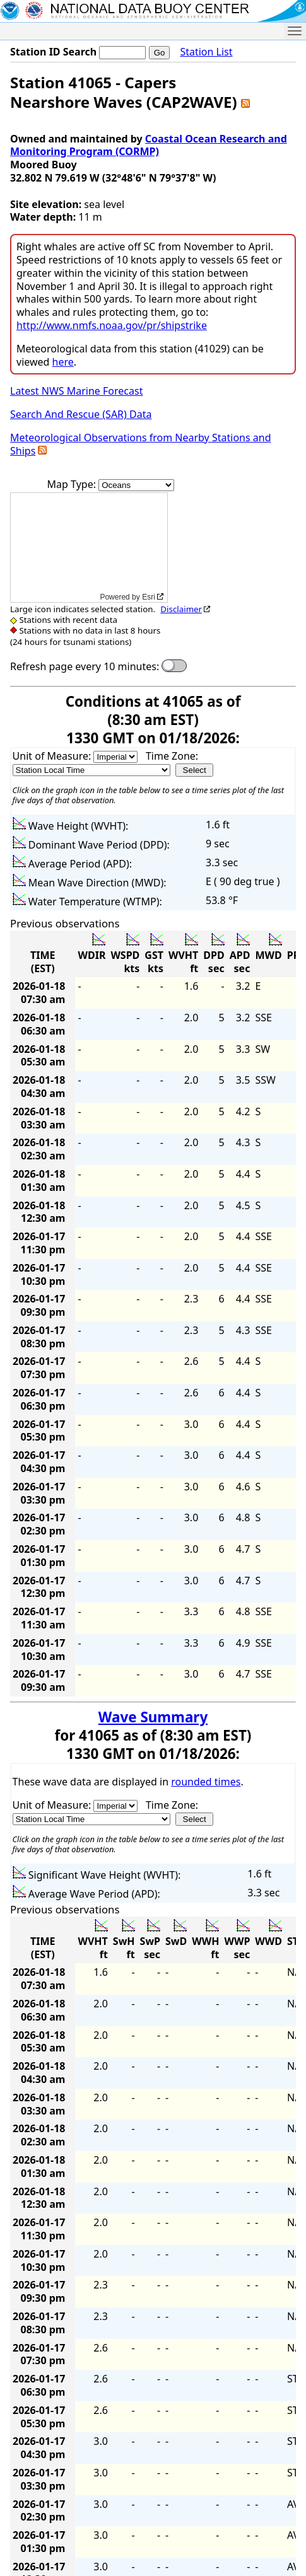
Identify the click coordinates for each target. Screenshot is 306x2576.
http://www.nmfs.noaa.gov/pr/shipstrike (111, 325)
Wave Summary (153, 1717)
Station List (206, 52)
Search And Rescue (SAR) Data (80, 414)
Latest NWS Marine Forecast (76, 391)
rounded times (205, 1782)
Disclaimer (181, 609)
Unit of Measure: (53, 756)
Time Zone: (172, 756)
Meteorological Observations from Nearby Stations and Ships (140, 444)
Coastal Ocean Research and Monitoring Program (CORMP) (148, 145)
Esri (148, 597)
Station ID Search (53, 52)
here (63, 362)
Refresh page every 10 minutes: (84, 666)
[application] (89, 547)
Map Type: (73, 484)
